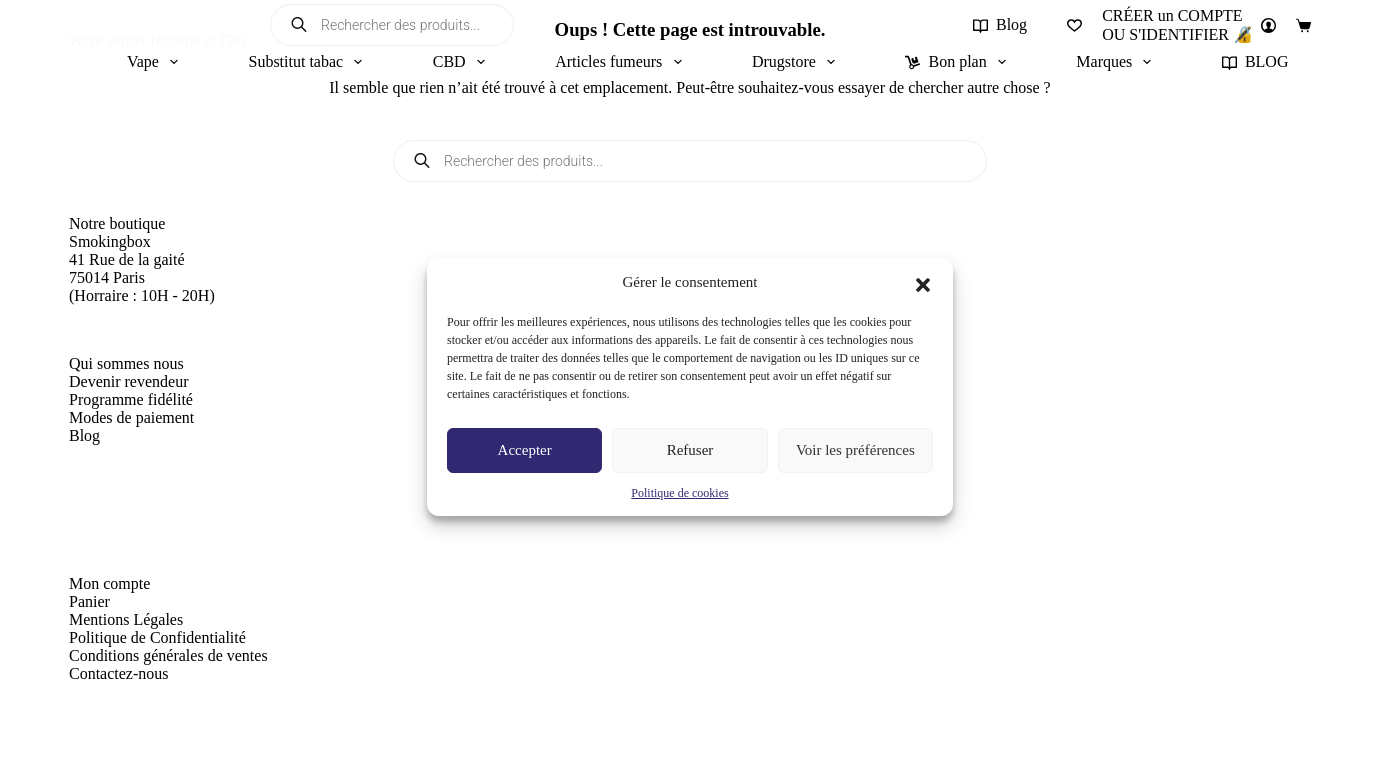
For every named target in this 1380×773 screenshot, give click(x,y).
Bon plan (959, 62)
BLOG (1255, 61)
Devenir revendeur (129, 381)
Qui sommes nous (126, 363)
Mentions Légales (126, 619)
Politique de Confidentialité (157, 637)
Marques (1117, 62)
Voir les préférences (855, 450)
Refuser (690, 450)
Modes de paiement (131, 417)
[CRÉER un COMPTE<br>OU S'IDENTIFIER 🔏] (1189, 25)
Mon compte (109, 583)
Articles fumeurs (622, 62)
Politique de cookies (679, 493)
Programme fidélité (131, 399)
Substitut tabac (309, 62)
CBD (463, 62)
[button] (923, 283)
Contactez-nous (119, 673)
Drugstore (797, 62)
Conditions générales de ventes (168, 655)
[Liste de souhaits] (1074, 25)
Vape (156, 62)
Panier (89, 601)
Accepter (525, 450)
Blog (1000, 24)
